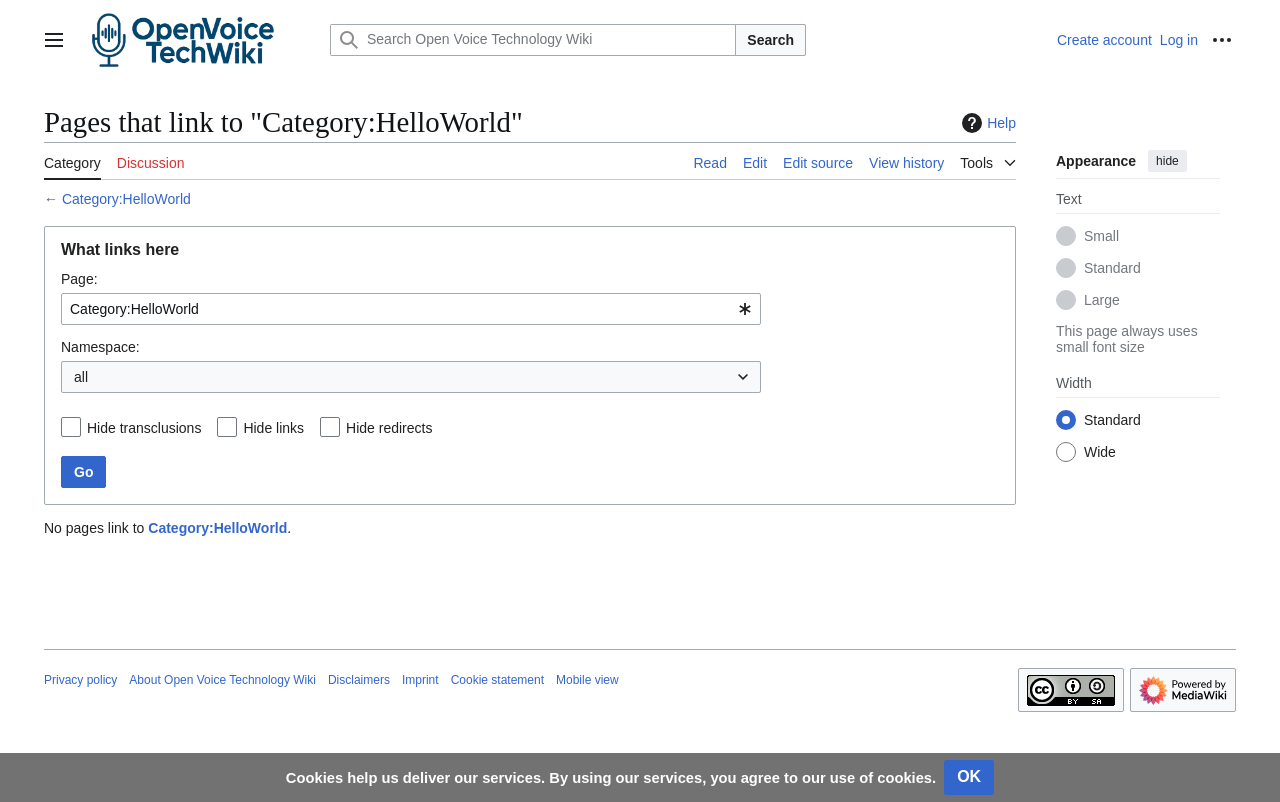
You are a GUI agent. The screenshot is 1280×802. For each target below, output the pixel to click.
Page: (79, 279)
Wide (1100, 452)
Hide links (273, 428)
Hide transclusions (144, 428)
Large (1102, 300)
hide (1167, 161)
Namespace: (100, 347)
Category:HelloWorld (126, 199)
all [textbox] (81, 377)
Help (986, 123)
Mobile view (587, 680)
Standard (1112, 268)
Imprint (420, 680)
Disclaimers (359, 680)
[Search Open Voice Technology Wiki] (533, 40)
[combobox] (411, 309)
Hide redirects (389, 428)
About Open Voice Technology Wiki (222, 680)
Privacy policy (80, 680)
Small (1101, 236)
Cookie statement (497, 680)
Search (770, 40)
